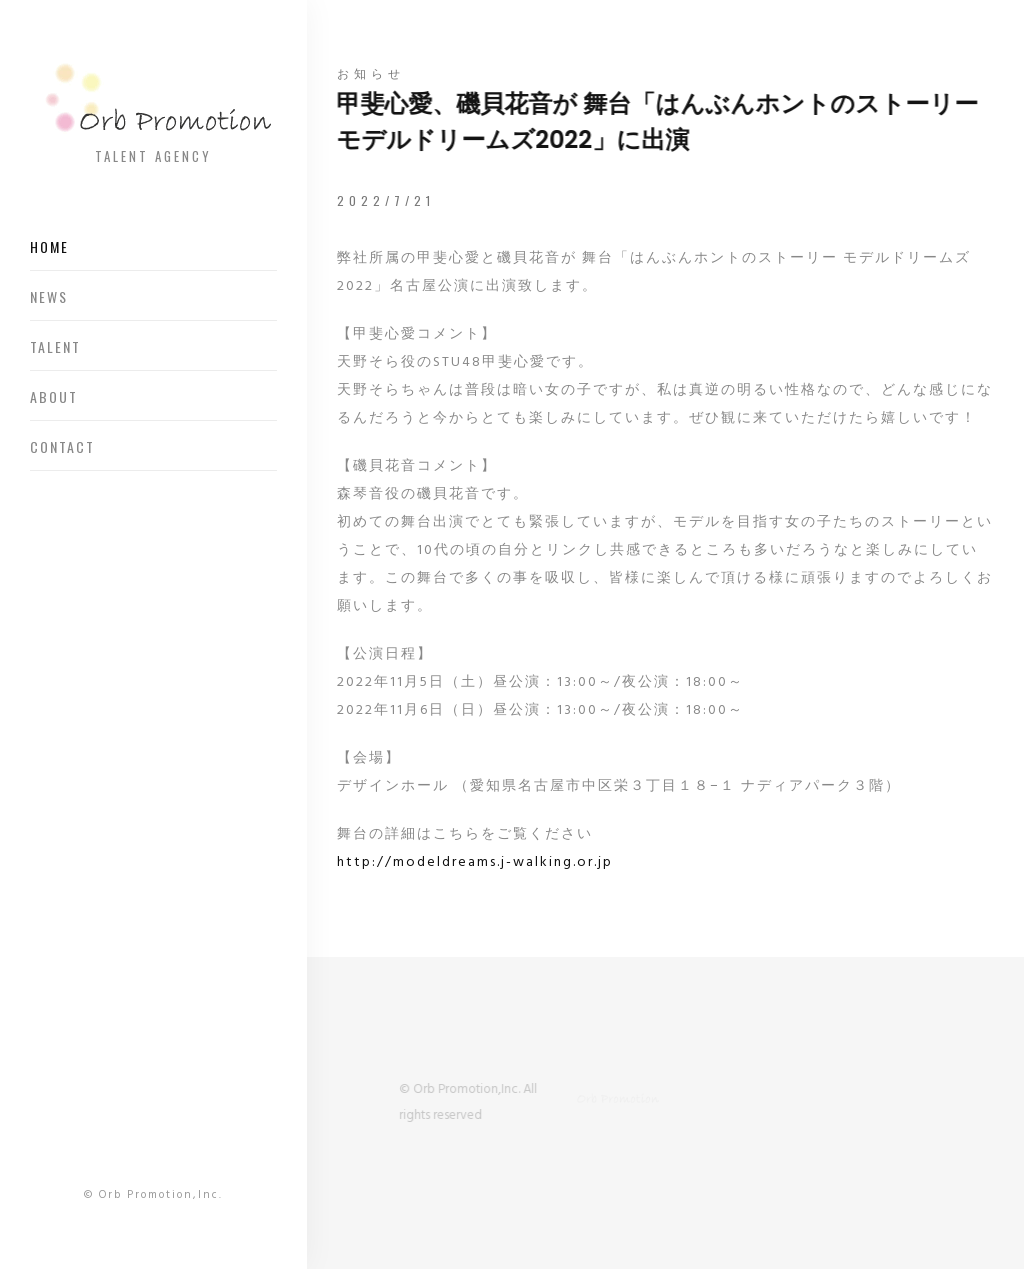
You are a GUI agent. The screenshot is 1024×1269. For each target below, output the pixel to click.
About (54, 396)
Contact (62, 446)
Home (49, 246)
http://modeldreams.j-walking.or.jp (475, 862)
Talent (55, 346)
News (49, 296)
